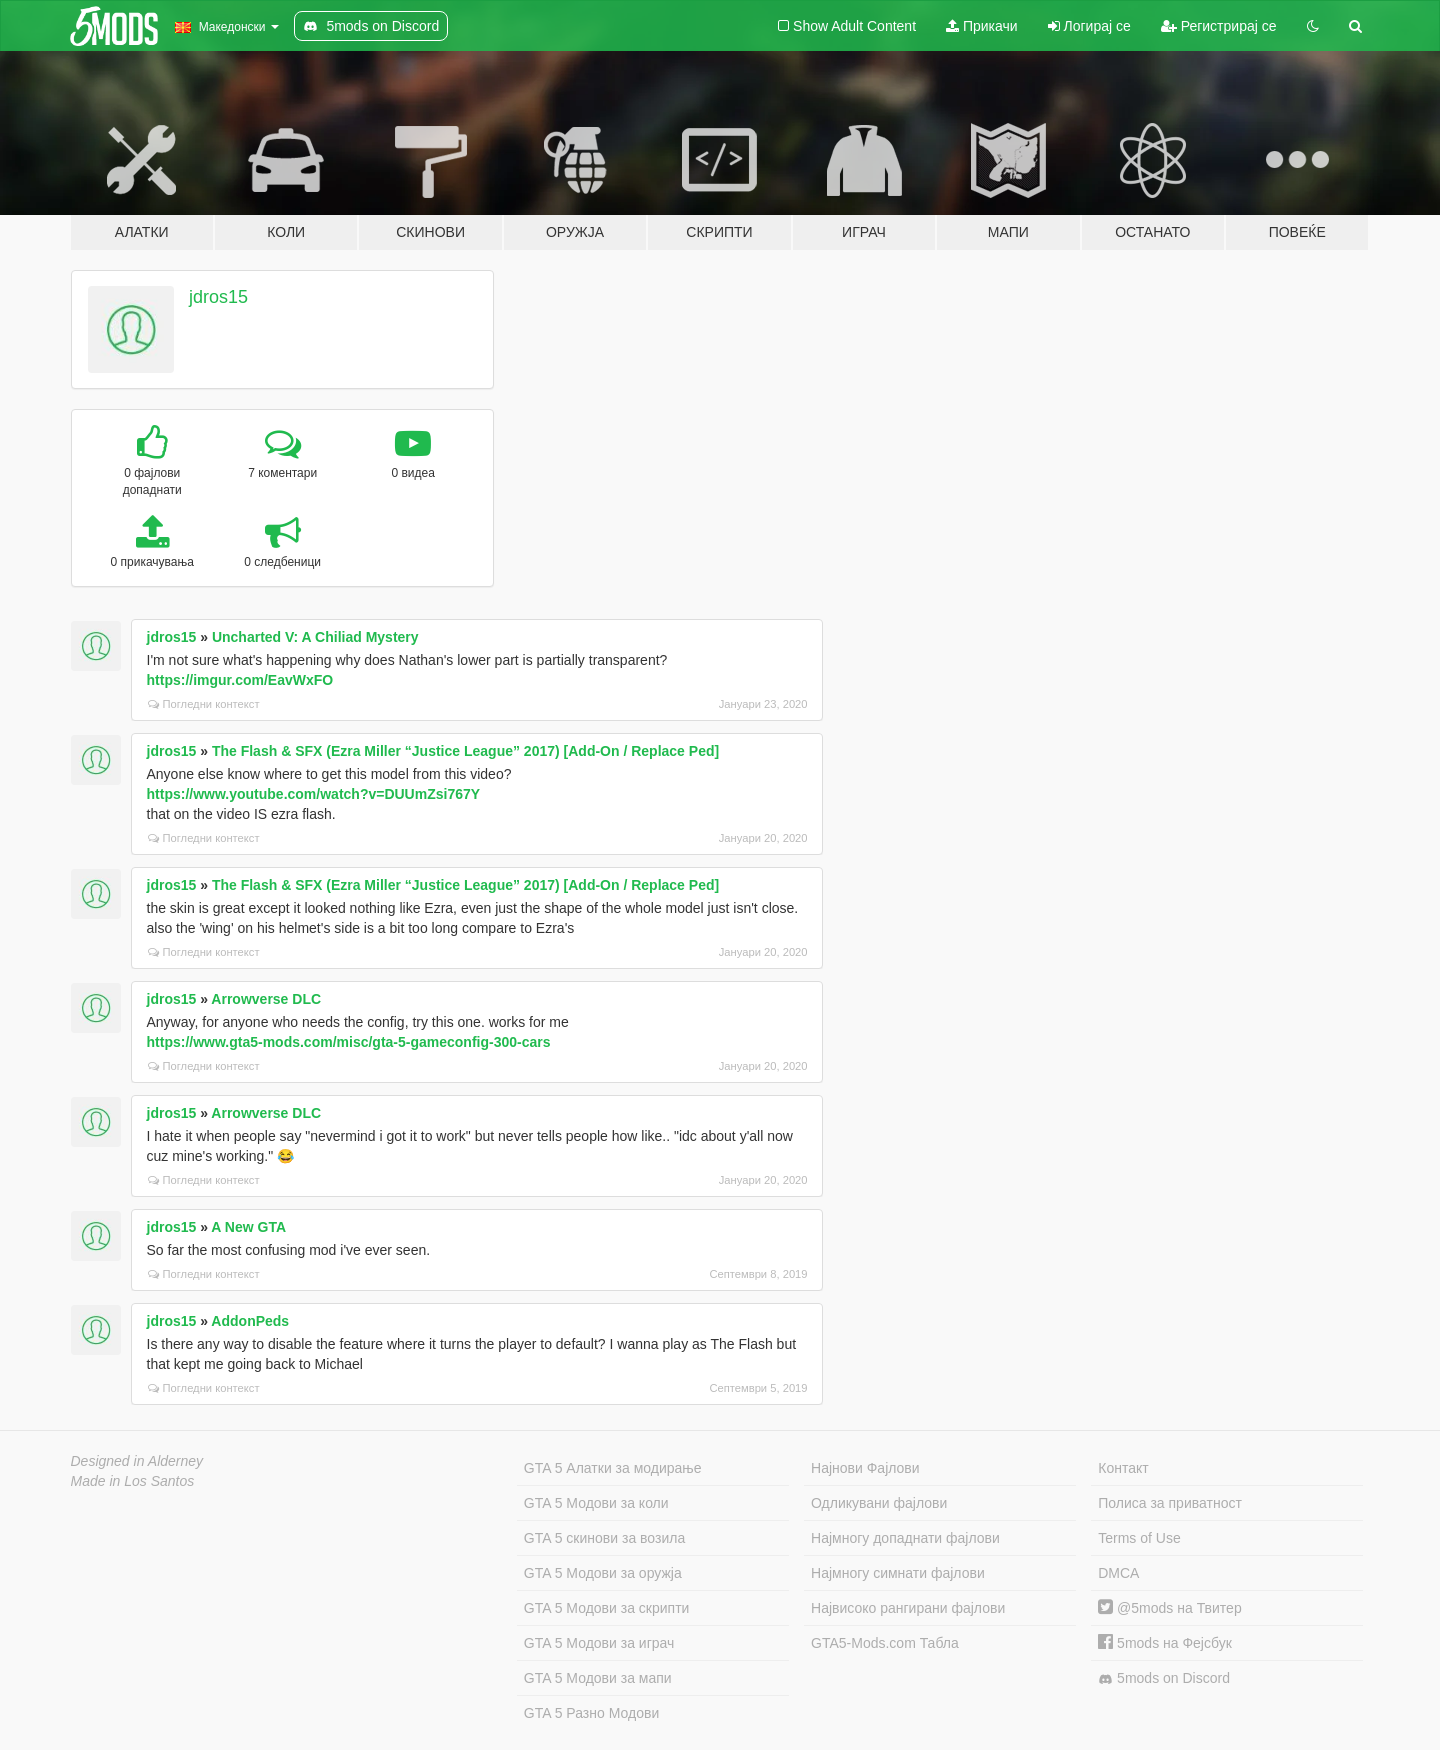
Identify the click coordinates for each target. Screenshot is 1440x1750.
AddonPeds (250, 1321)
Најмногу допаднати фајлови (905, 1538)
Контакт (1123, 1468)
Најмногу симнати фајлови (898, 1573)
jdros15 (218, 297)
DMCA (1118, 1573)
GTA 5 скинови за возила (604, 1538)
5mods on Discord (1164, 1678)
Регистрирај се (1219, 26)
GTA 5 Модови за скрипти (607, 1608)
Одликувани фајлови (879, 1503)
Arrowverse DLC (266, 999)
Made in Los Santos (133, 1481)
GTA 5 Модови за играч (599, 1643)
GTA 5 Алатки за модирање (613, 1468)
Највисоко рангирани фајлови (908, 1608)
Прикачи (982, 26)
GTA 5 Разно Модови (591, 1713)
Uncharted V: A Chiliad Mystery (315, 637)
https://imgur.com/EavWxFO (240, 680)
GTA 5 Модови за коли (596, 1503)
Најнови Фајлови (865, 1468)
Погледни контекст (204, 704)
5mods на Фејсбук (1165, 1643)
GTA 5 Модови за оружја (603, 1573)
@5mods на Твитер (1169, 1608)
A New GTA (248, 1227)
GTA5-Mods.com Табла (885, 1643)
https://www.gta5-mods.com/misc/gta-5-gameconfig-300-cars (349, 1042)
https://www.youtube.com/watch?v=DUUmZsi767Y (314, 794)
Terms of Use (1139, 1538)
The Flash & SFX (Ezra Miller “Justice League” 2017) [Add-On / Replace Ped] (465, 751)
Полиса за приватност (1170, 1503)
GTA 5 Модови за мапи (598, 1678)
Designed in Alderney (137, 1461)
